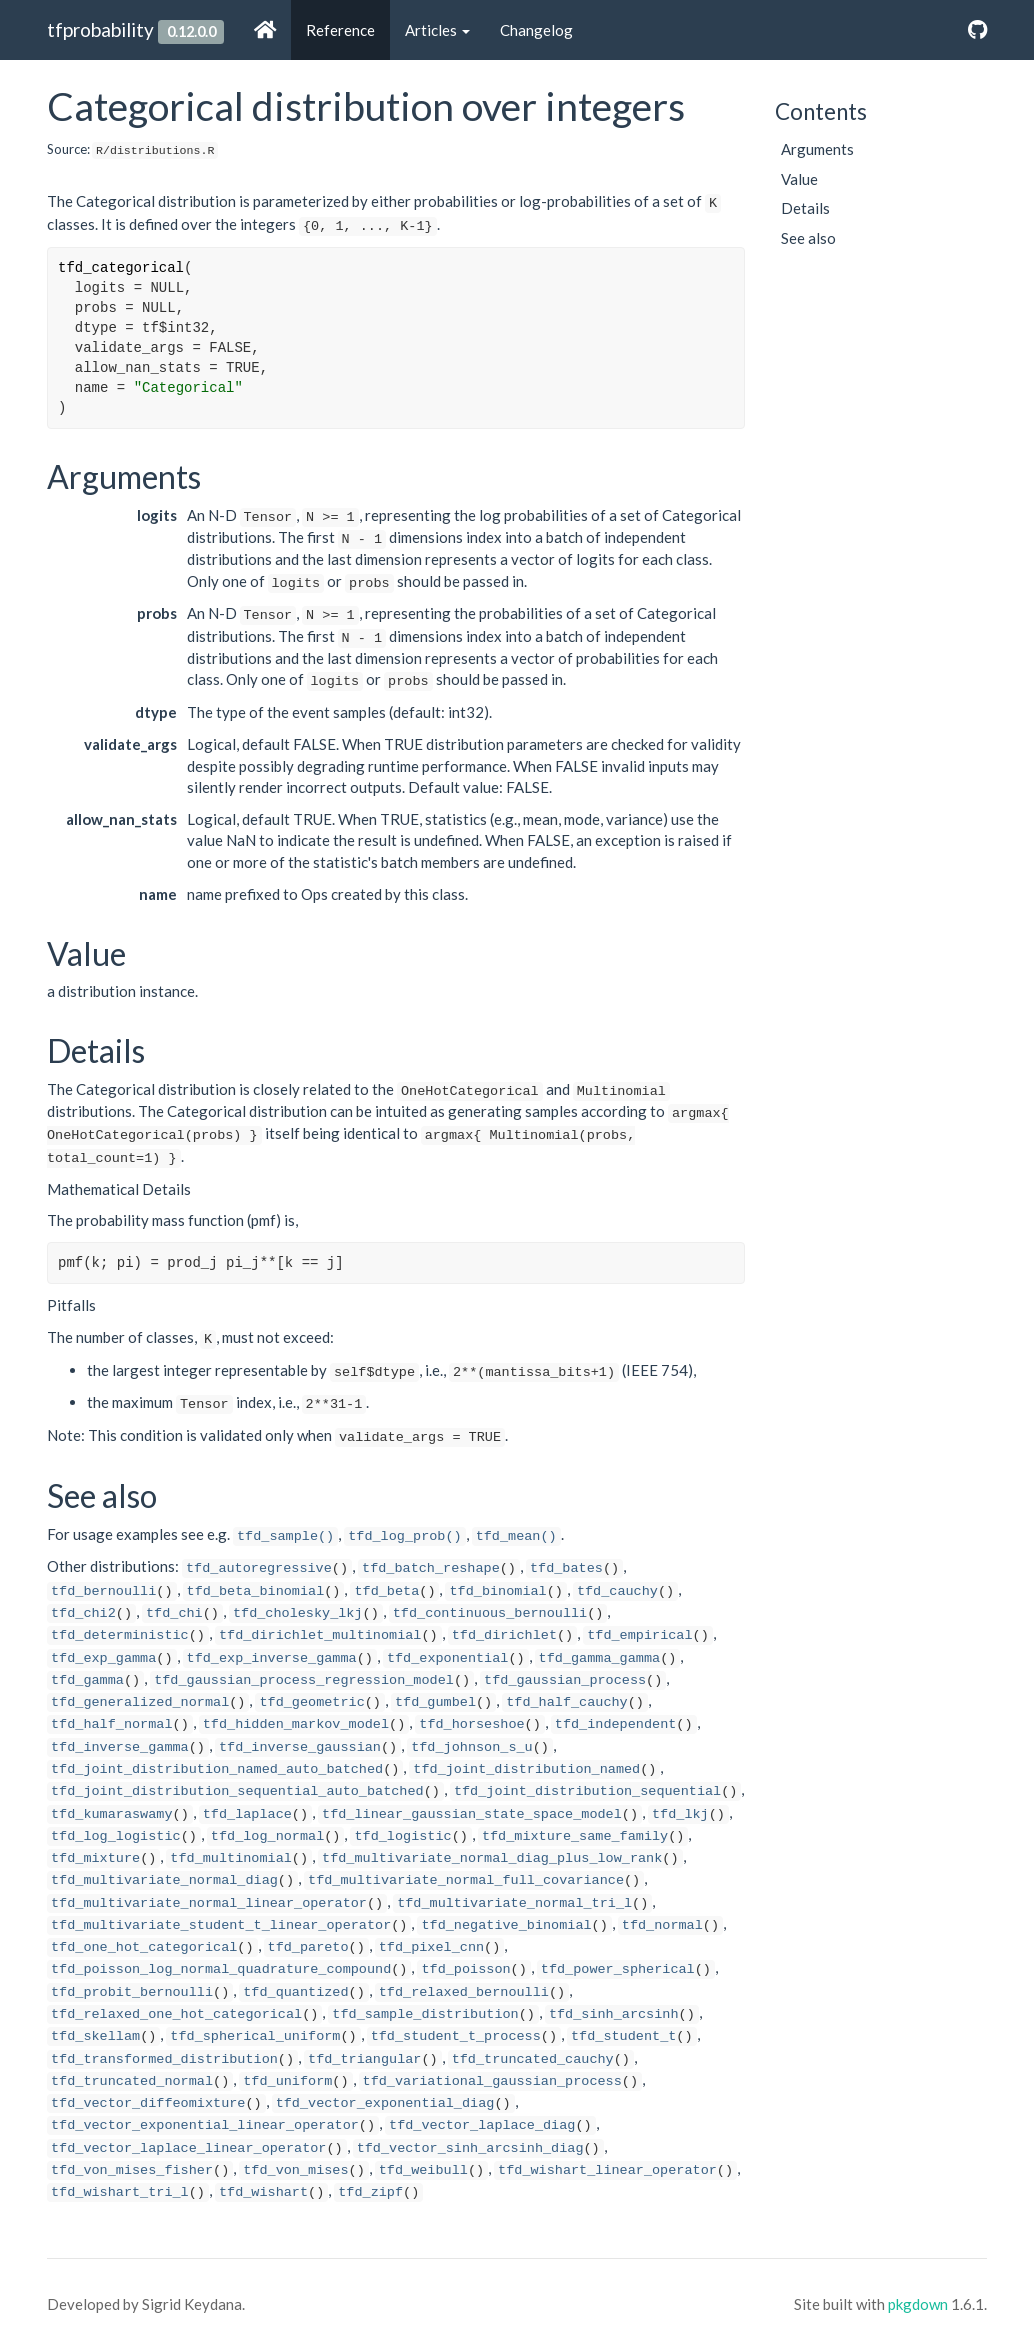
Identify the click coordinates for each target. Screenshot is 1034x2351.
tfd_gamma (87, 1680)
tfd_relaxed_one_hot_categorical (176, 2014)
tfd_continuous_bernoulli (490, 1613)
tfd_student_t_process (456, 2036)
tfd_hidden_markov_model (296, 1724)
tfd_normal (662, 1925)
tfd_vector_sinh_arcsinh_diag (470, 2148)
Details (805, 208)
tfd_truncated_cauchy (533, 2059)
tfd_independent (616, 1724)
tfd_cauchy (617, 1591)
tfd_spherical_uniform (255, 2036)
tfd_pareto (308, 1947)
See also (808, 238)
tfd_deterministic (120, 1635)
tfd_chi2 (83, 1613)
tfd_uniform (287, 2081)
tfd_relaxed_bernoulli (464, 1992)
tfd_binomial (497, 1591)
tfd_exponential (448, 1658)
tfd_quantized (295, 1992)
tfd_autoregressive (259, 1568)
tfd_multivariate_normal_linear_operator (209, 1903)
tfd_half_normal (112, 1724)
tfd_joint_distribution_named (526, 1769)
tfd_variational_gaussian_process (492, 2081)
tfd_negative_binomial (506, 1925)
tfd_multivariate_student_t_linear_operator (221, 1925)
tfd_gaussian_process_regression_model (304, 1680)
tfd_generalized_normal (140, 1702)
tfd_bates (566, 1568)
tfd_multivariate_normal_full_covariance (466, 1880)
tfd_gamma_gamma (600, 1658)
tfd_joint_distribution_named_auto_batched (217, 1769)
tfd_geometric (311, 1702)
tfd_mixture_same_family (575, 1836)
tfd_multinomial (231, 1858)
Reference (340, 30)
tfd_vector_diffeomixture (148, 2103)
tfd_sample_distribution (425, 2014)
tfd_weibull (423, 2170)
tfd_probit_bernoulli (132, 1992)
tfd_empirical (639, 1635)
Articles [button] (437, 30)
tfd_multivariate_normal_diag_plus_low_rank (492, 1858)
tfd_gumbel (435, 1702)
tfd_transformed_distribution (164, 2059)
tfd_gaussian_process (565, 1680)
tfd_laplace (247, 1814)
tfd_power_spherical (618, 1969)
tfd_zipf (370, 2192)
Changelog (536, 30)
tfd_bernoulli (103, 1591)
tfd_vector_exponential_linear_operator (205, 2125)
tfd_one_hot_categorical (144, 1947)
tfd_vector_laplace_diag (482, 2125)
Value (799, 179)
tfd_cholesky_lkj (298, 1613)
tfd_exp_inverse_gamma (272, 1658)
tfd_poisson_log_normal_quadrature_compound (221, 1969)
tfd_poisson (465, 1969)
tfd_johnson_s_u (472, 1747)
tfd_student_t (623, 2036)
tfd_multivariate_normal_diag (164, 1880)
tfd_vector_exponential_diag (385, 2103)
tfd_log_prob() (404, 1536)
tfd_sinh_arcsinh (614, 2014)
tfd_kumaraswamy (112, 1814)
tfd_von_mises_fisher (132, 2170)
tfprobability (100, 29)
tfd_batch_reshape (431, 1568)
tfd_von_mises (295, 2170)
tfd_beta (386, 1591)
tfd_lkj (680, 1814)
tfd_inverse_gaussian (300, 1747)
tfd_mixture (95, 1858)
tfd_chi (174, 1613)
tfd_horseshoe (471, 1724)
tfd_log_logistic (116, 1836)
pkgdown (918, 2304)
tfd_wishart (263, 2192)
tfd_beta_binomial (256, 1591)
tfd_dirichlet (504, 1635)
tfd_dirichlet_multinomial (320, 1635)
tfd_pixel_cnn (431, 1947)
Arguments (817, 149)
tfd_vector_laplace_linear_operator (188, 2148)
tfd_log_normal (267, 1836)
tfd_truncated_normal (132, 2081)
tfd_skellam (95, 2036)
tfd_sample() (285, 1536)
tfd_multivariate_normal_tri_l (514, 1903)
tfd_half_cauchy (567, 1702)
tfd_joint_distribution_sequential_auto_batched (237, 1791)
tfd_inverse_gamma (120, 1747)
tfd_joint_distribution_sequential (587, 1791)
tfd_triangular (364, 2059)
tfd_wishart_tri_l (120, 2192)
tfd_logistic (402, 1836)
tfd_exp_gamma (103, 1658)
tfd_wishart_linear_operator (607, 2170)
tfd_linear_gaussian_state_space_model (472, 1814)
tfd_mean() (516, 1536)
